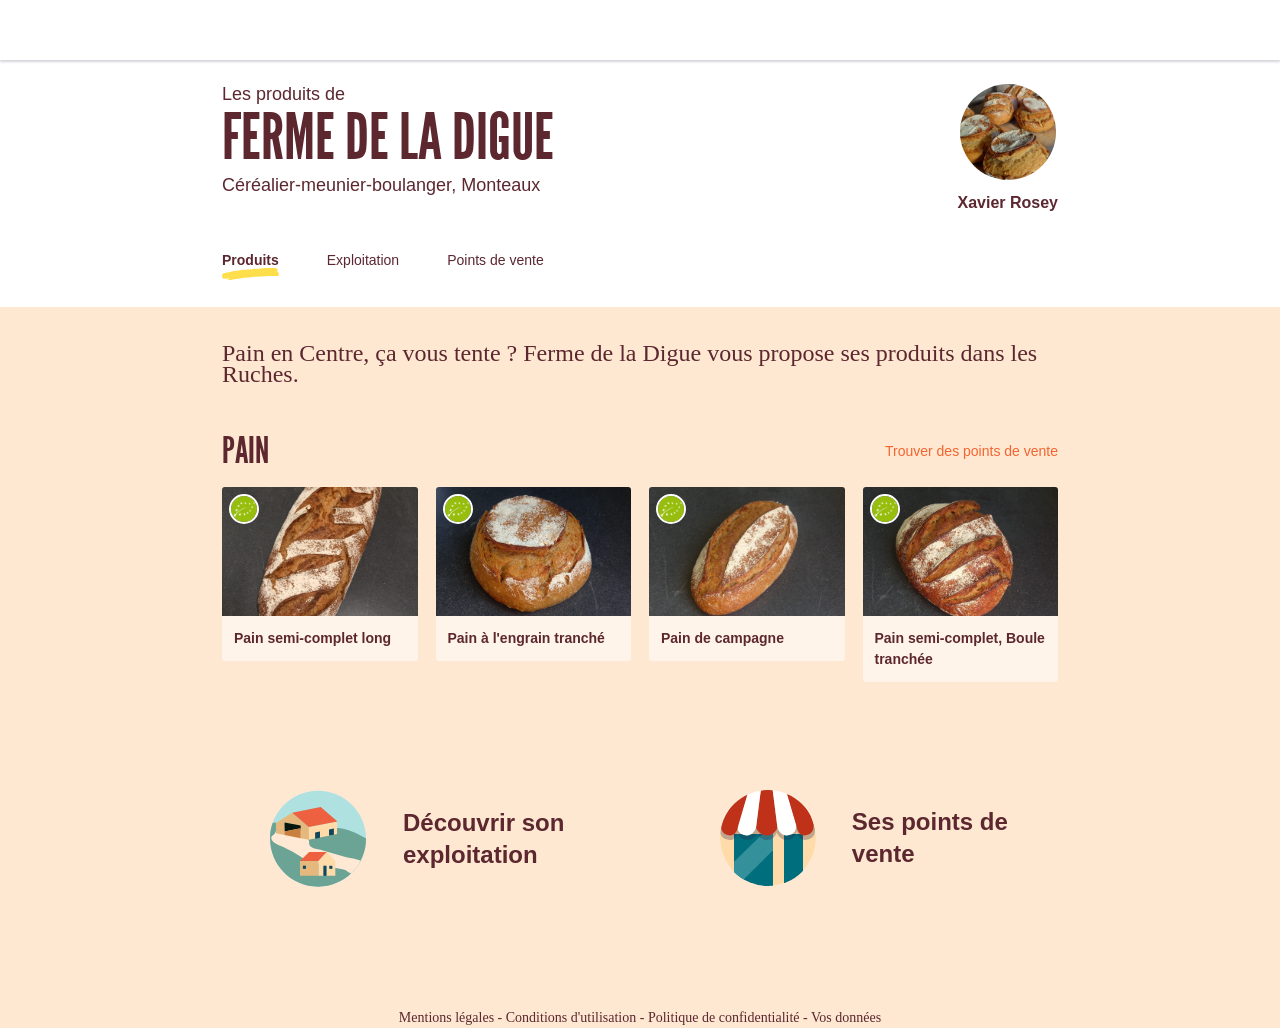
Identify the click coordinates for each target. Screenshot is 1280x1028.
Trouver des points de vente (971, 451)
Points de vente (495, 260)
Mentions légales (446, 1017)
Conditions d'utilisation (571, 1017)
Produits (250, 260)
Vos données (846, 1017)
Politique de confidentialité (724, 1017)
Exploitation (363, 260)
